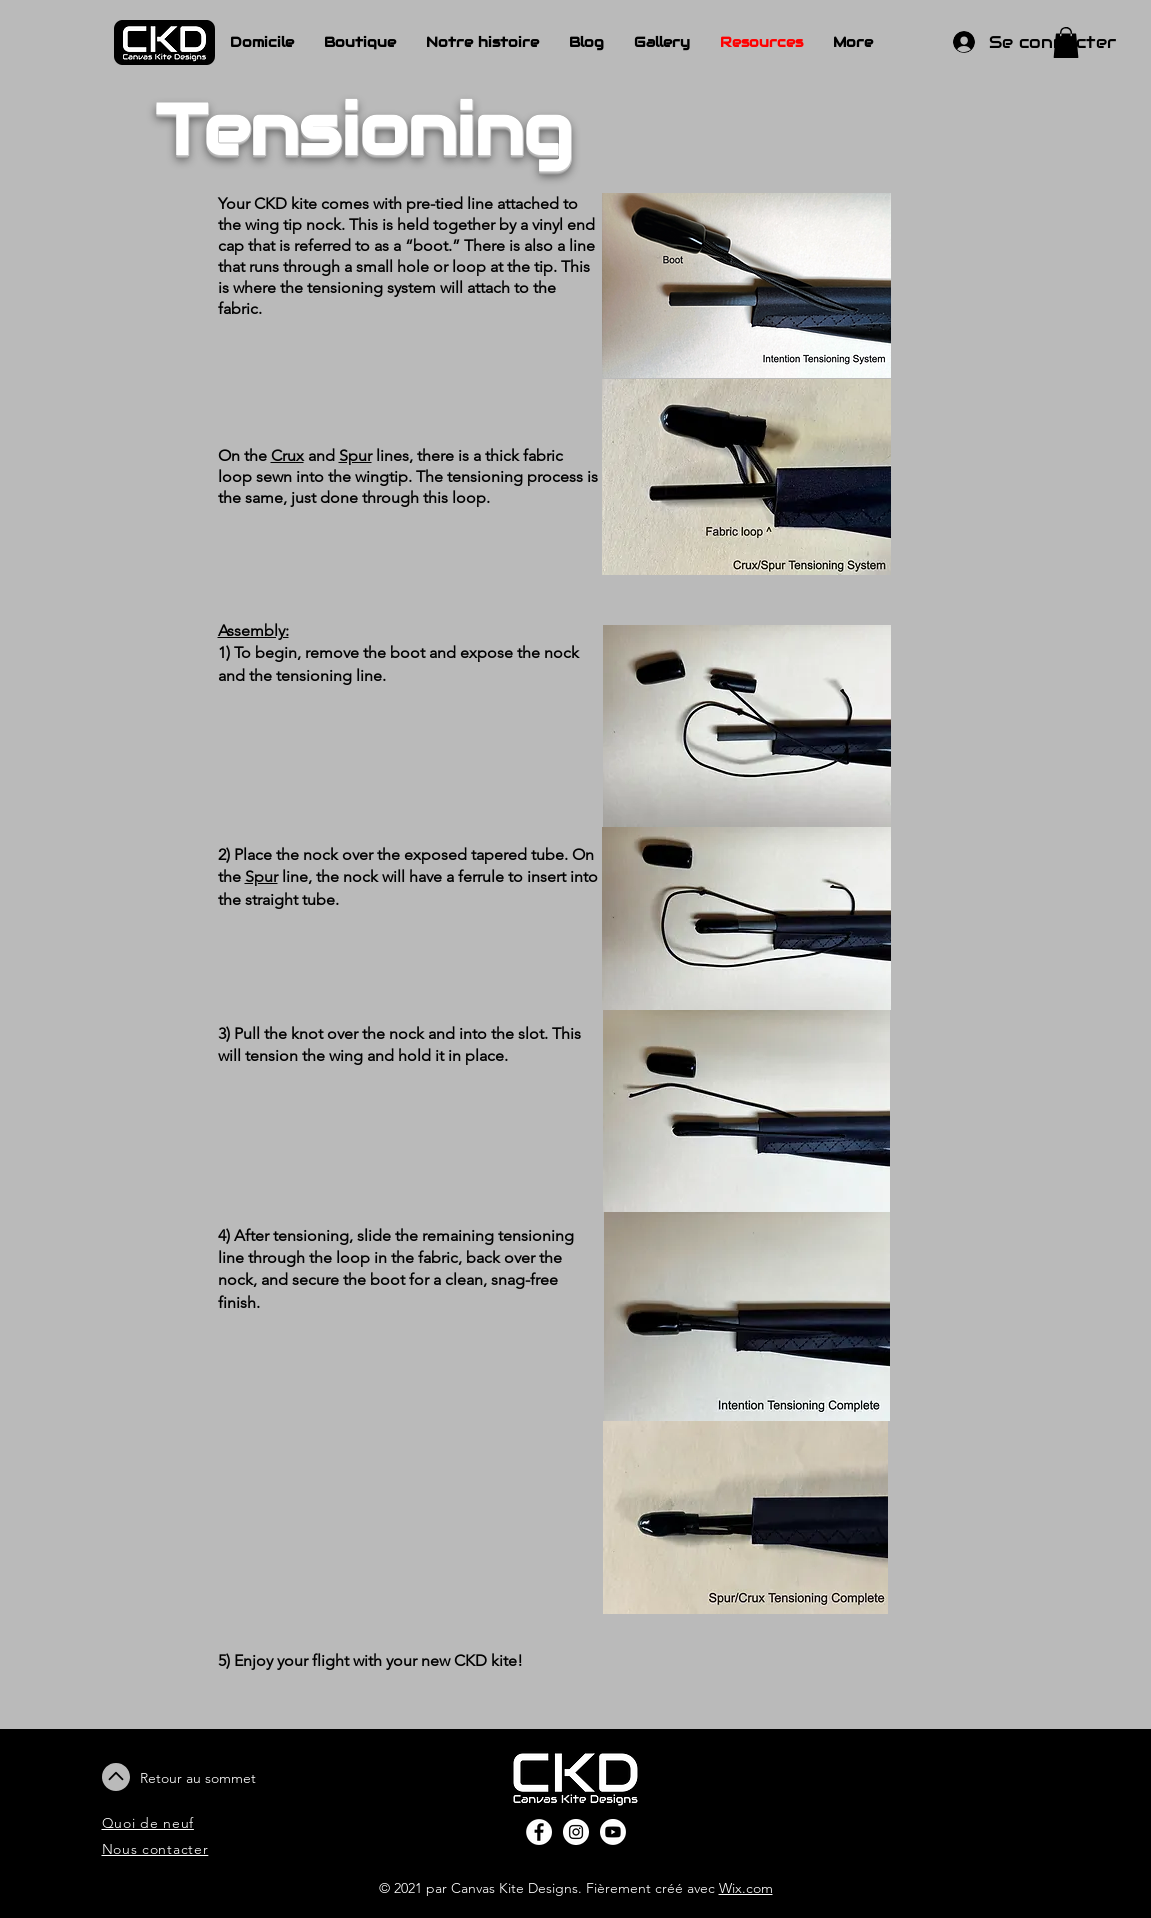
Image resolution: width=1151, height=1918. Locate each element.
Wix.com (746, 1888)
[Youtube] (613, 1832)
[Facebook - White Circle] (539, 1832)
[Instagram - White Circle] (576, 1832)
